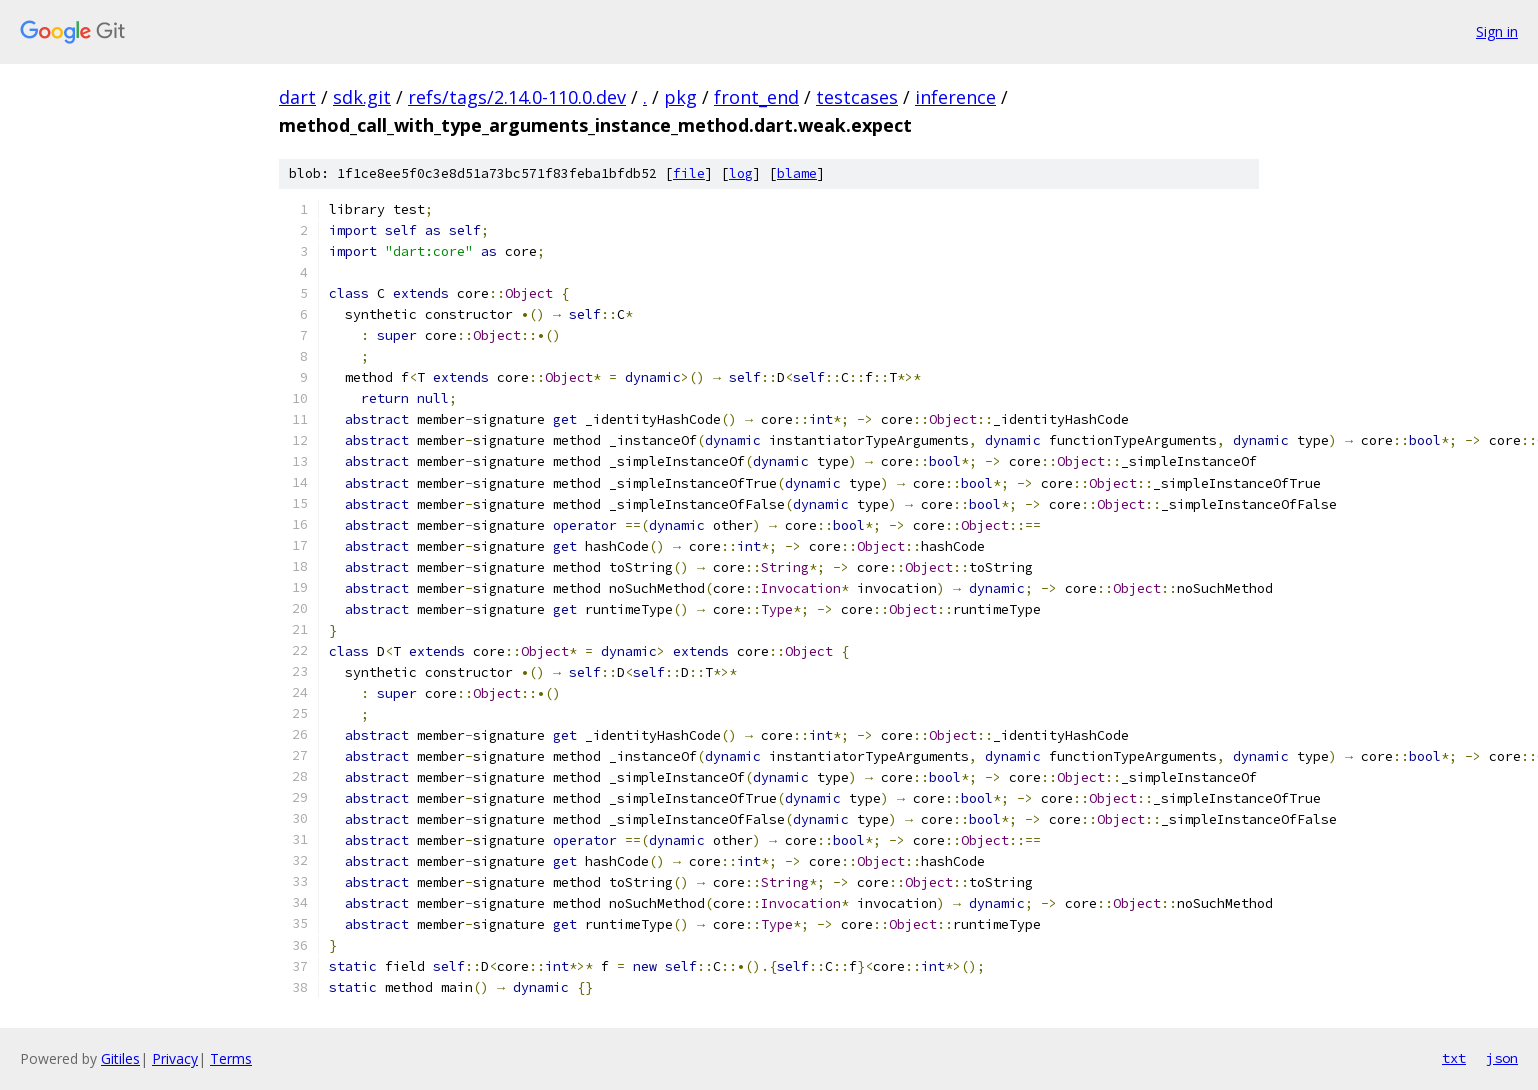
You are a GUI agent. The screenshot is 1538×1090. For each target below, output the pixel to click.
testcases (857, 97)
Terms (231, 1058)
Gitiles (120, 1058)
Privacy (175, 1058)
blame (797, 173)
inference (955, 97)
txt (1454, 1058)
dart (297, 97)
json (1502, 1058)
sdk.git (362, 97)
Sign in (1497, 31)
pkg (680, 97)
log (741, 173)
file (689, 173)
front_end (756, 97)
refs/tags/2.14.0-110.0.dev (517, 97)
